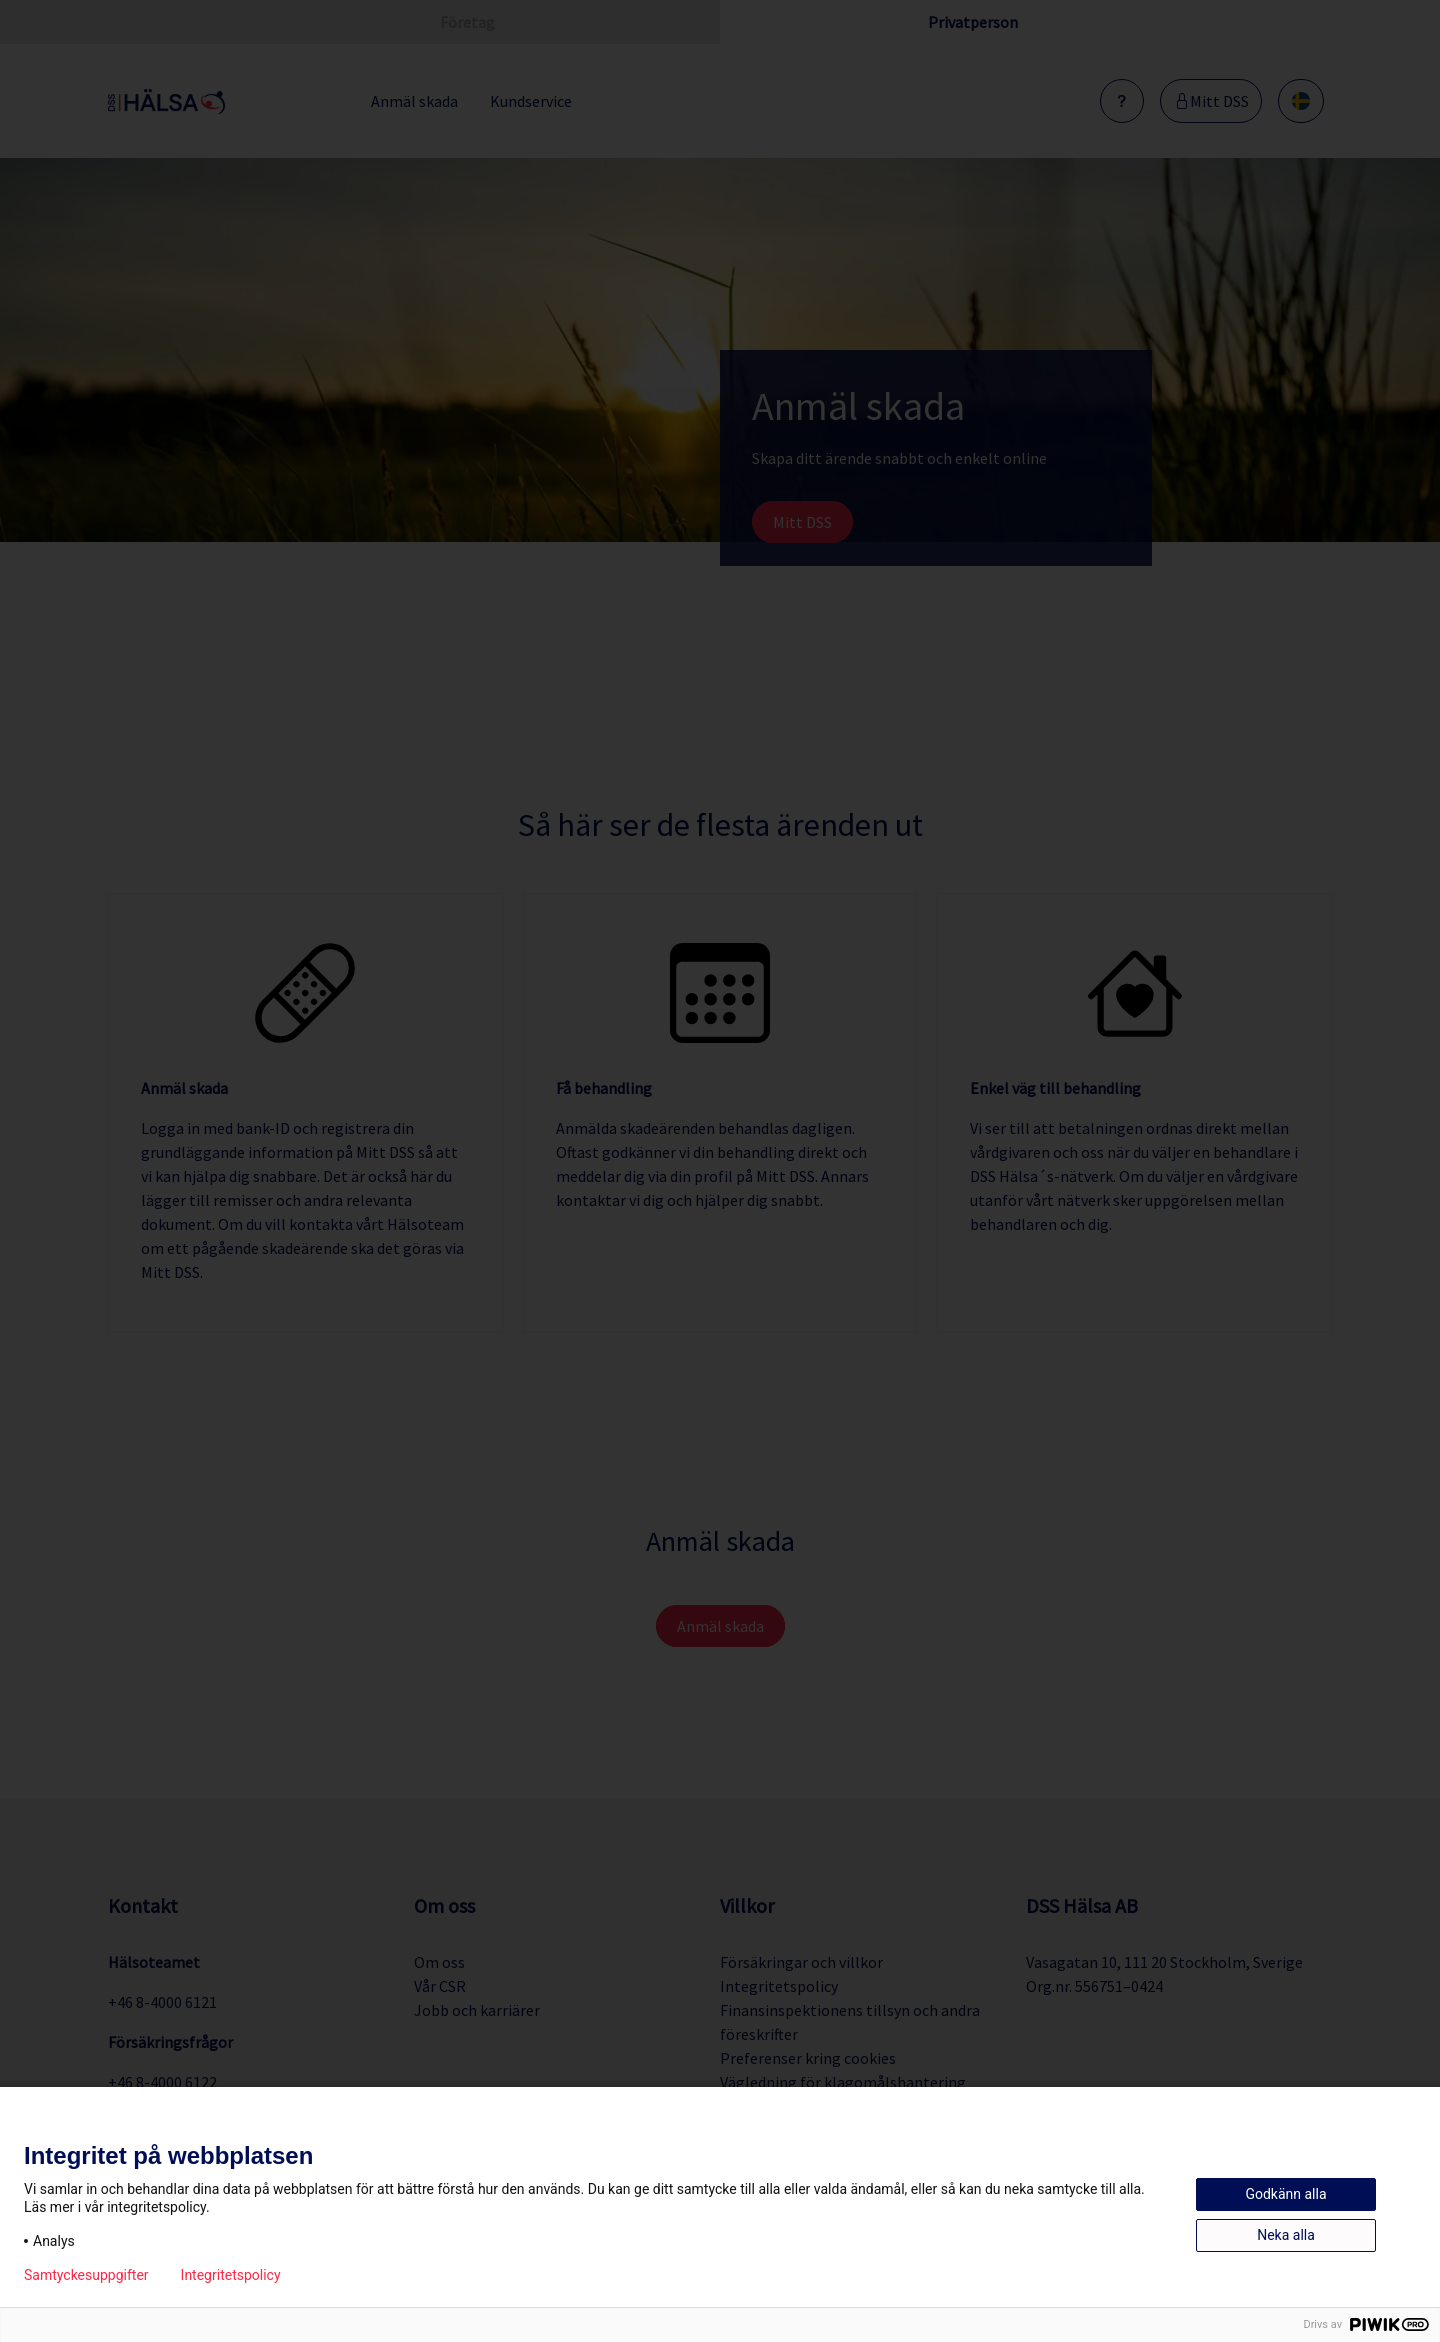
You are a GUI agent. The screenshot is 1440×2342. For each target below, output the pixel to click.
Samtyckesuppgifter (86, 2275)
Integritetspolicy (231, 2275)
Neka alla (1286, 2235)
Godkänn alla (1285, 2194)
